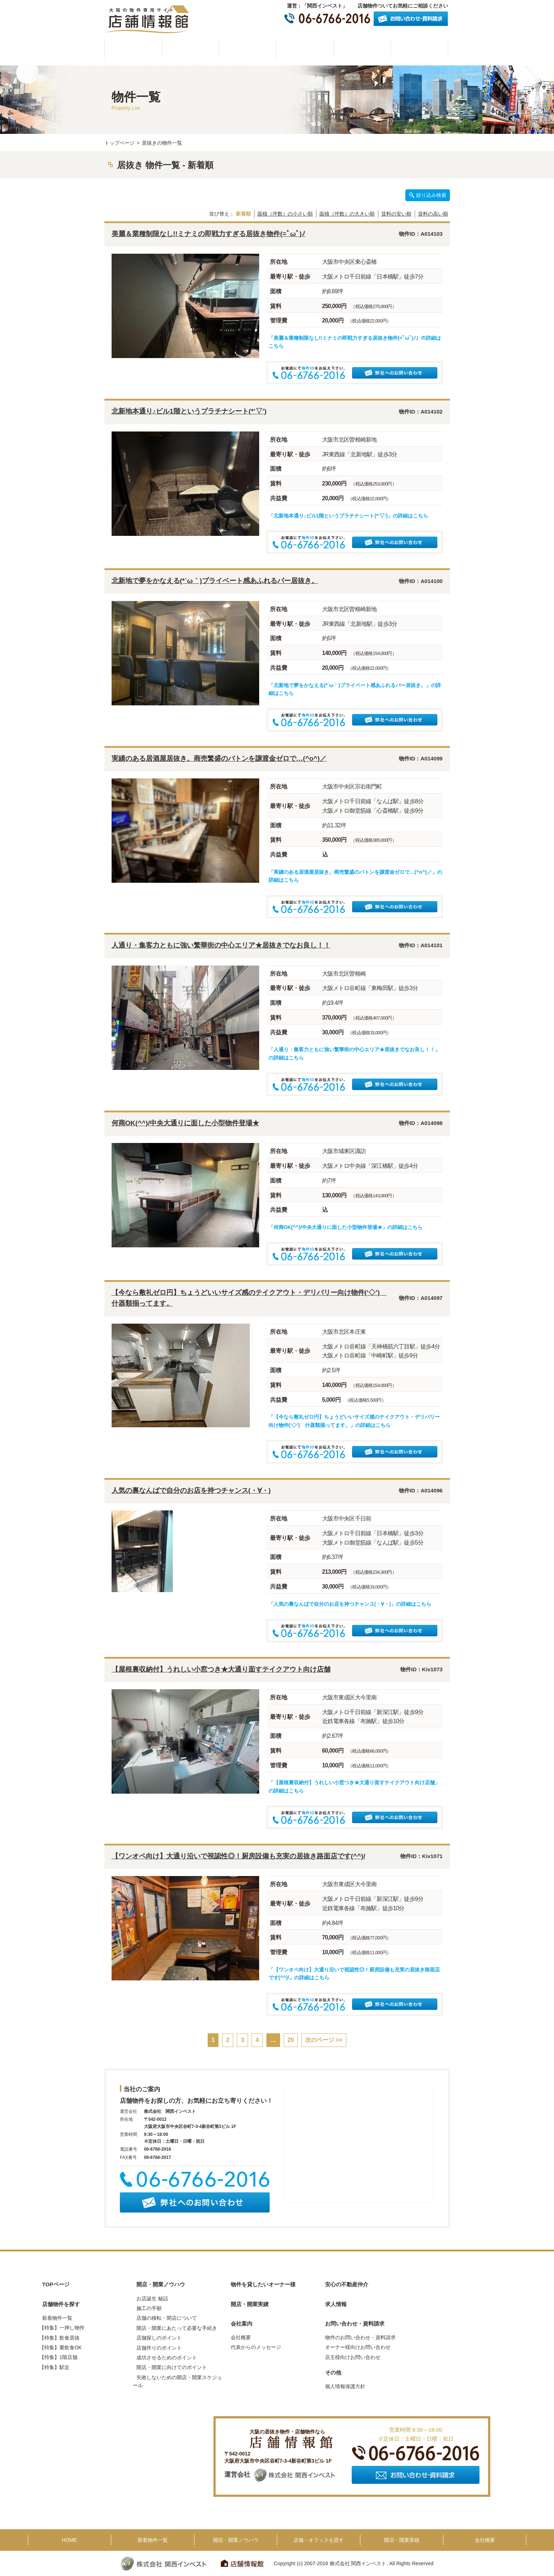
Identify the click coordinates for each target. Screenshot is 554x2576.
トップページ (119, 143)
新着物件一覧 (57, 2318)
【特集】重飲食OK (60, 2347)
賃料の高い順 (433, 214)
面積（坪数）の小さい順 (285, 214)
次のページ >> (323, 2040)
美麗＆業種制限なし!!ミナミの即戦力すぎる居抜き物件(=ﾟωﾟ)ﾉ (209, 234)
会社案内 (241, 2323)
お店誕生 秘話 (152, 2298)
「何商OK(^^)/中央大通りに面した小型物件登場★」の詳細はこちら (346, 1227)
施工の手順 (149, 2308)
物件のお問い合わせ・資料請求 (360, 2337)
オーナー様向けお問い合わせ (358, 2347)
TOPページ (55, 2284)
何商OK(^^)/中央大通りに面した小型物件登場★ (186, 1123)
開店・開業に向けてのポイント (171, 2367)
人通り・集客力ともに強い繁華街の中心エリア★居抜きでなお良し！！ (221, 945)
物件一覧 (190, 48)
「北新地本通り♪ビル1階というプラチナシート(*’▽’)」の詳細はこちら (348, 516)
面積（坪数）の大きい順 (347, 214)
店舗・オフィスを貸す (318, 2540)
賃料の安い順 (396, 214)
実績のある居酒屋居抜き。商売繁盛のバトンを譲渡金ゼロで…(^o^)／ (219, 758)
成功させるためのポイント (166, 2357)
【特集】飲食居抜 (59, 2338)
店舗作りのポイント (159, 2348)
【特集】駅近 (54, 2367)
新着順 (243, 214)
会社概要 (419, 48)
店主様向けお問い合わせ (352, 2357)
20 (291, 2040)
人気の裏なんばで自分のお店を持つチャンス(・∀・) (191, 1490)
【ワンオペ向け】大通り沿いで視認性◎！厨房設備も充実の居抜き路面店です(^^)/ (238, 1856)
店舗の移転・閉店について (166, 2318)
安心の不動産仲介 (346, 2284)
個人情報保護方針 (345, 2386)
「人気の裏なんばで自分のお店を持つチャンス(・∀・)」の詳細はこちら (350, 1604)
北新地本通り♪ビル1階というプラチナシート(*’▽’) (189, 411)
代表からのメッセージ (256, 2347)
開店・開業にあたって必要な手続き (176, 2328)
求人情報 (336, 2304)
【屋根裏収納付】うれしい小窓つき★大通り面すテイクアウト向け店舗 (221, 1669)
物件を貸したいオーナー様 (304, 48)
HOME (133, 48)
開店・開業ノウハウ (247, 48)
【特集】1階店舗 (58, 2357)
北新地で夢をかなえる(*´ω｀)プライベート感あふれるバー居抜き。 (215, 580)
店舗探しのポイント (159, 2338)
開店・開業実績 (362, 48)
